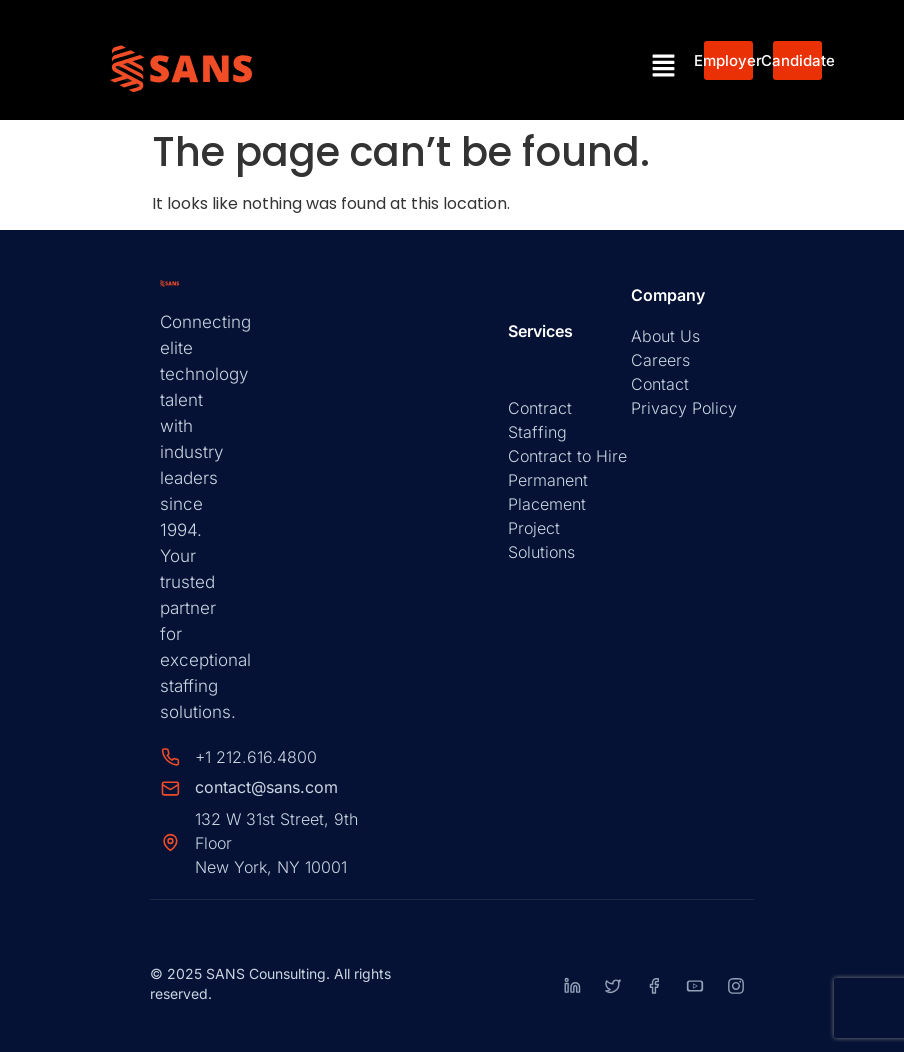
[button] (664, 67)
